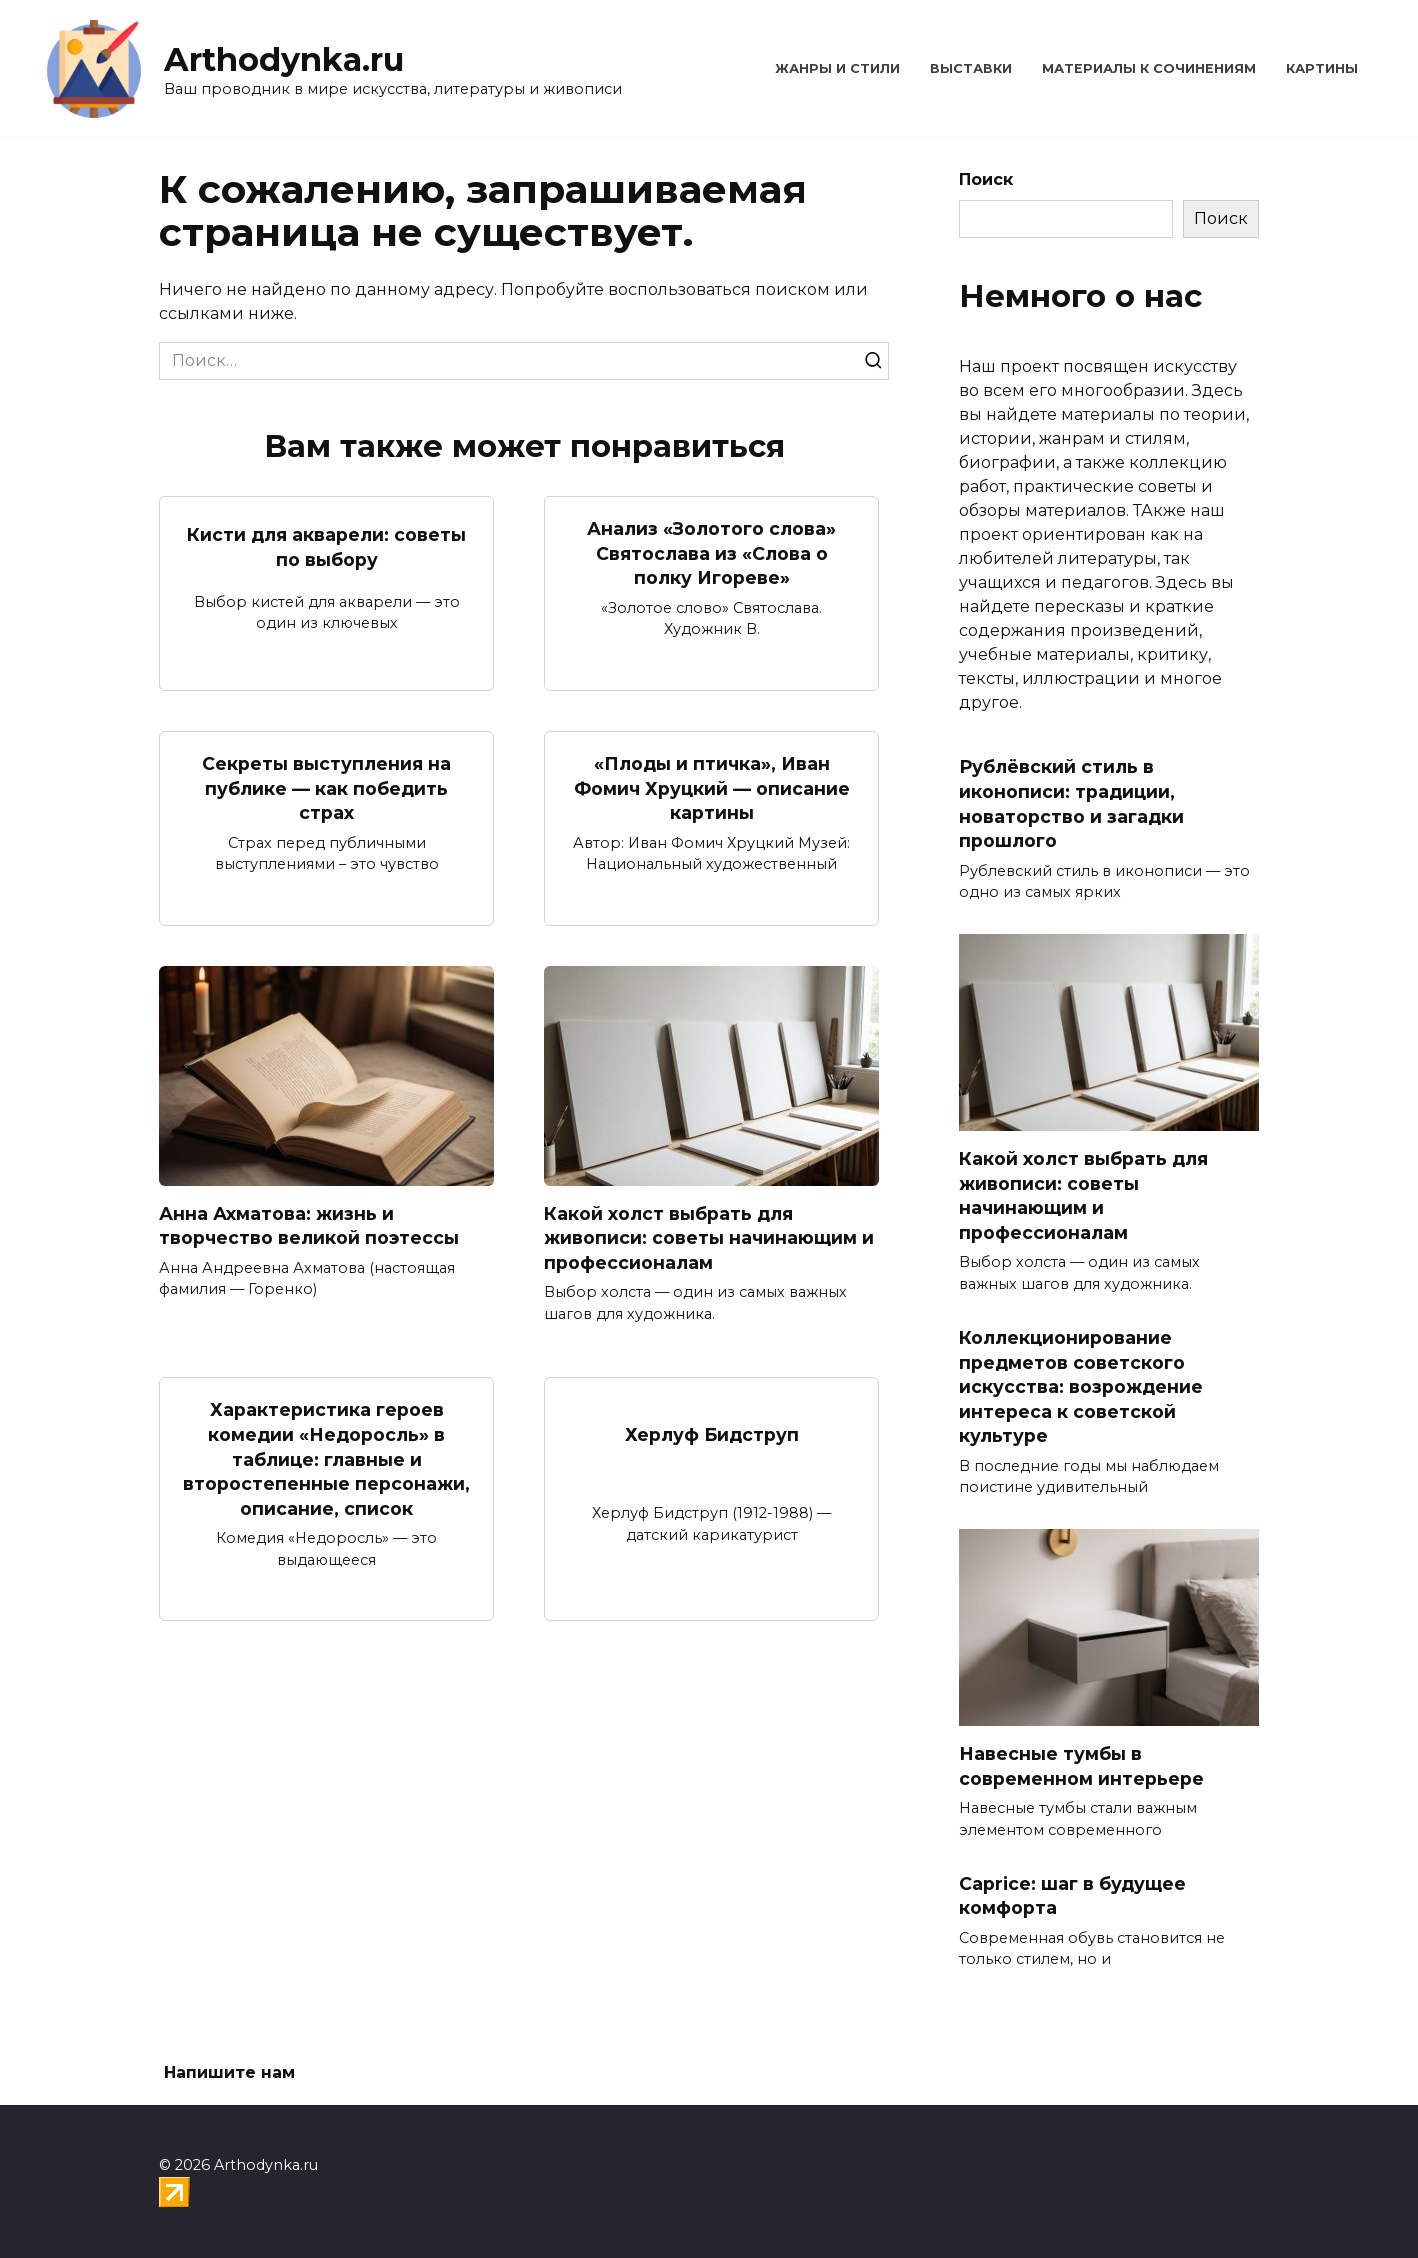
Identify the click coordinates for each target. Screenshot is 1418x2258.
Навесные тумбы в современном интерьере (1081, 1766)
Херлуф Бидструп (712, 1434)
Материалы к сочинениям (1149, 68)
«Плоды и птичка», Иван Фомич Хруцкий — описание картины (712, 788)
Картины (1322, 68)
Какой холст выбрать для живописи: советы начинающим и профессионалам (709, 1238)
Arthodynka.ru (284, 59)
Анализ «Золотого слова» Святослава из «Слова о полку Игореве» (711, 553)
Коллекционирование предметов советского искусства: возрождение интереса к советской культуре (1081, 1387)
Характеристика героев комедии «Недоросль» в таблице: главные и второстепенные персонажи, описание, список (326, 1459)
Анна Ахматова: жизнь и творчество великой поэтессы (309, 1226)
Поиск (986, 179)
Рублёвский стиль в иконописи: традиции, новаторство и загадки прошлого (1071, 803)
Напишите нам (229, 2072)
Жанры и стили (837, 68)
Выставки (971, 68)
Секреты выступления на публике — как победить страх (326, 788)
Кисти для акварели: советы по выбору (326, 547)
